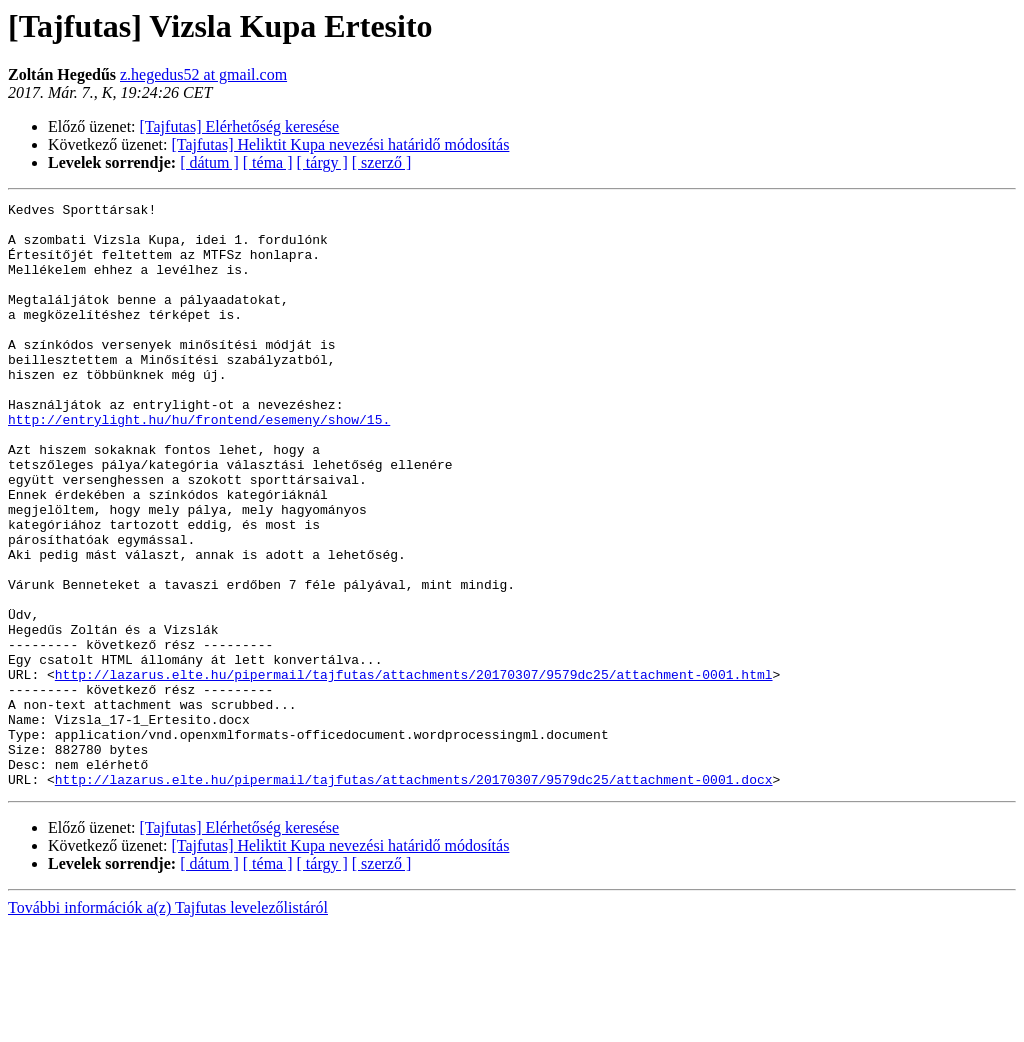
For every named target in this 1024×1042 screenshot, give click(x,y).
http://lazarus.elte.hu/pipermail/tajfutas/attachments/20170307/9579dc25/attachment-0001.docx (414, 896)
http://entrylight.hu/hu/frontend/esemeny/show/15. (199, 464)
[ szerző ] (382, 162)
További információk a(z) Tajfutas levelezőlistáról (168, 1024)
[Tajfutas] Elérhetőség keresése (240, 126)
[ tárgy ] (322, 162)
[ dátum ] (209, 162)
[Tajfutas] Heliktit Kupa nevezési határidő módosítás (341, 144)
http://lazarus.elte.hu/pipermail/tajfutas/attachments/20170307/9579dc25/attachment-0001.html (414, 770)
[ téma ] (268, 162)
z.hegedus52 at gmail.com (203, 74)
